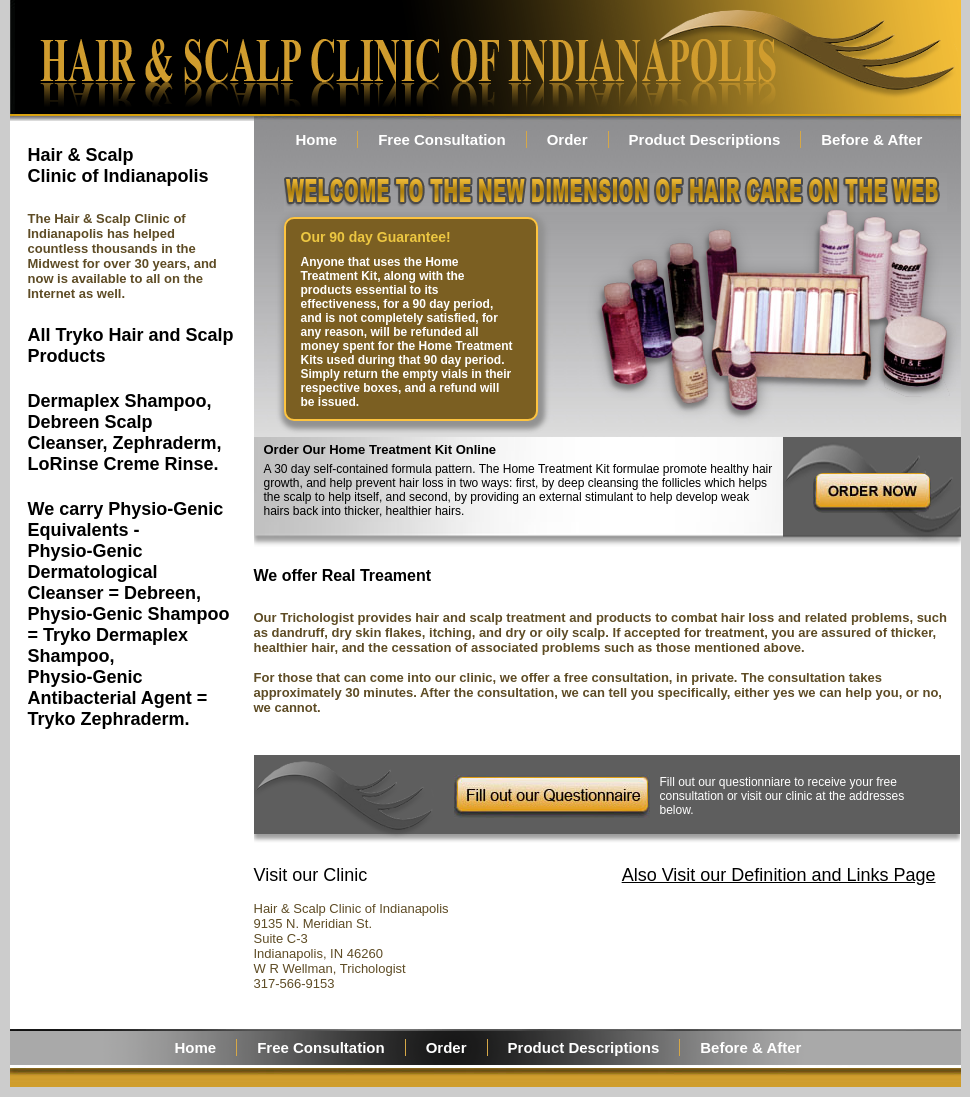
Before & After (871, 139)
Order (567, 139)
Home (317, 139)
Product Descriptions (705, 139)
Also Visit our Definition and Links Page (779, 875)
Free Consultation (442, 139)
